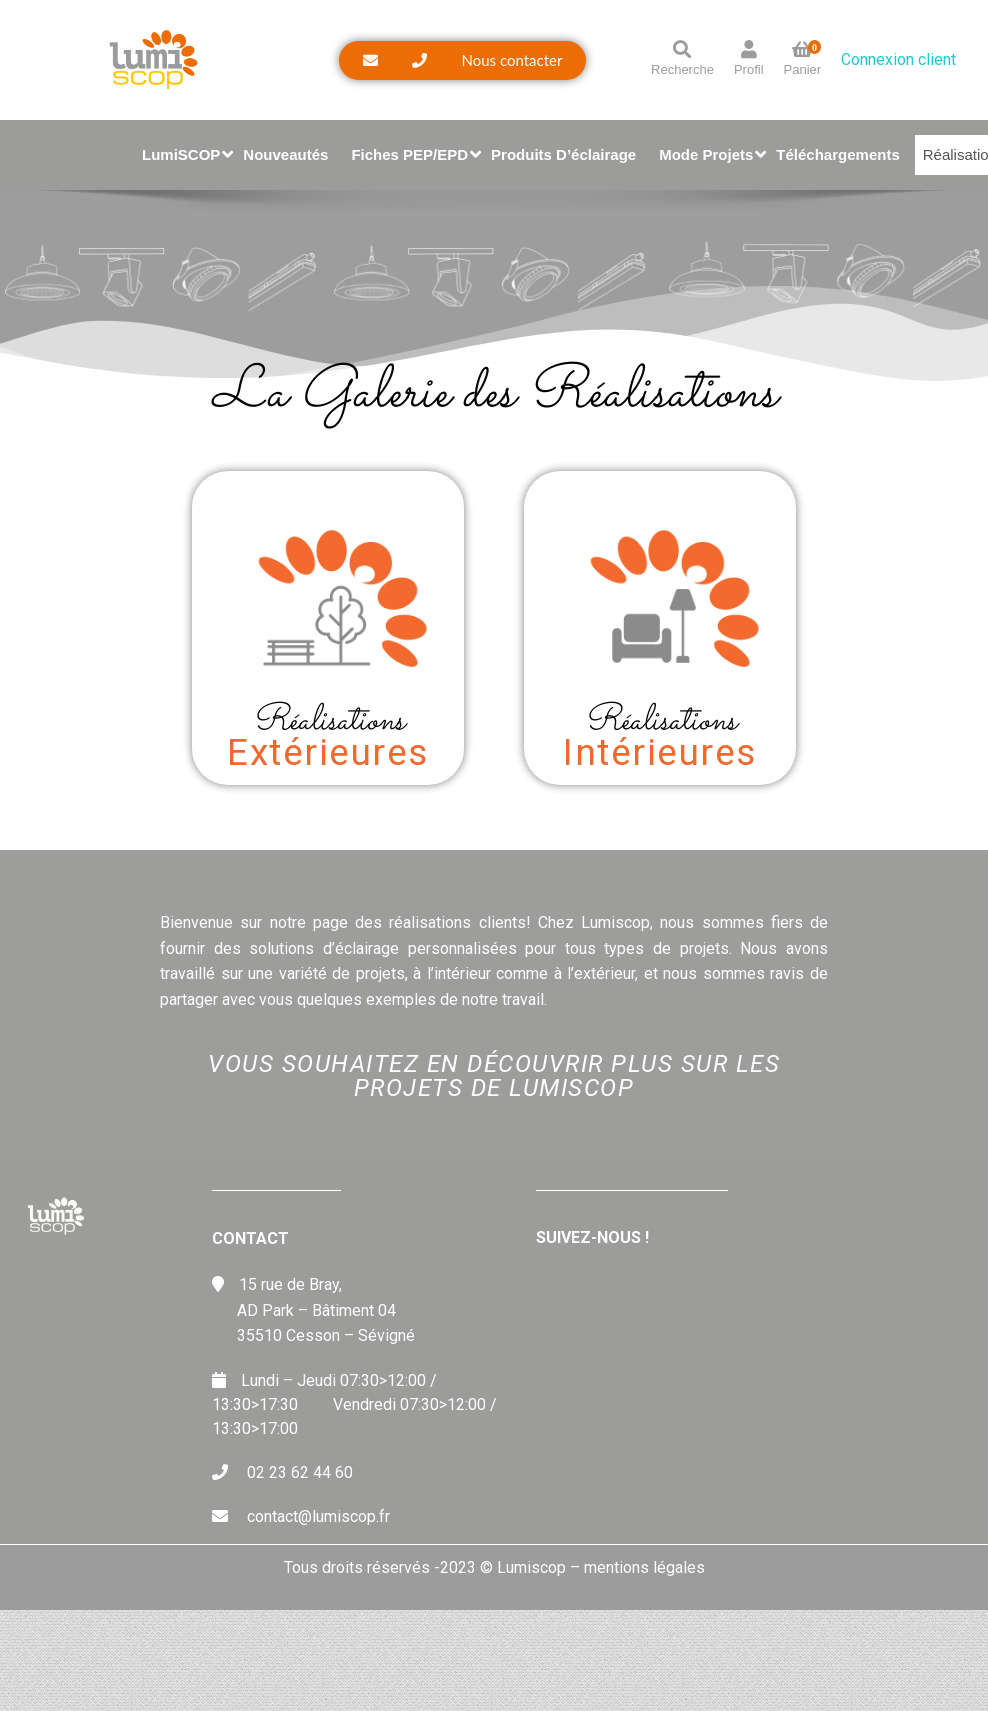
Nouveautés (285, 154)
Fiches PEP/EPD (413, 154)
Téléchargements (837, 154)
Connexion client (898, 59)
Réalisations (328, 722)
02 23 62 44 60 (300, 1472)
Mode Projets (710, 154)
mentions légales (644, 1567)
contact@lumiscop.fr (318, 1516)
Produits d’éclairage (563, 154)
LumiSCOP (185, 154)
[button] (462, 60)
